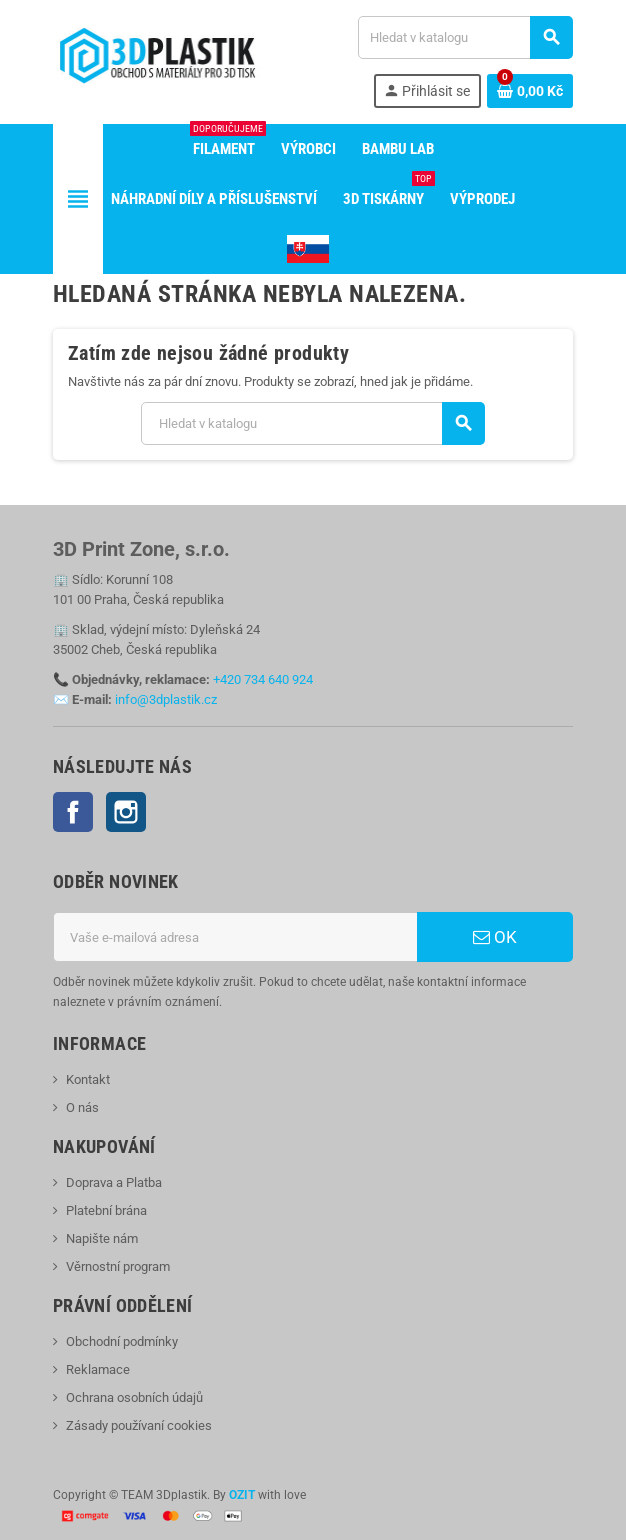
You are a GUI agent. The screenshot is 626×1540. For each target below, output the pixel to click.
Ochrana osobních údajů (134, 1397)
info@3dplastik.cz (166, 699)
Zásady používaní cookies (139, 1425)
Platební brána (106, 1210)
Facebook (73, 812)
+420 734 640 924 (263, 679)
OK (495, 937)
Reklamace (98, 1369)
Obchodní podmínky (122, 1341)
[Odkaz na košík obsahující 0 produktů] (530, 91)
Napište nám (102, 1238)
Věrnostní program (118, 1266)
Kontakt (88, 1079)
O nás (82, 1107)
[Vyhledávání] (465, 37)
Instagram (126, 812)
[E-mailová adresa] (235, 937)
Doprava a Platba (114, 1182)
